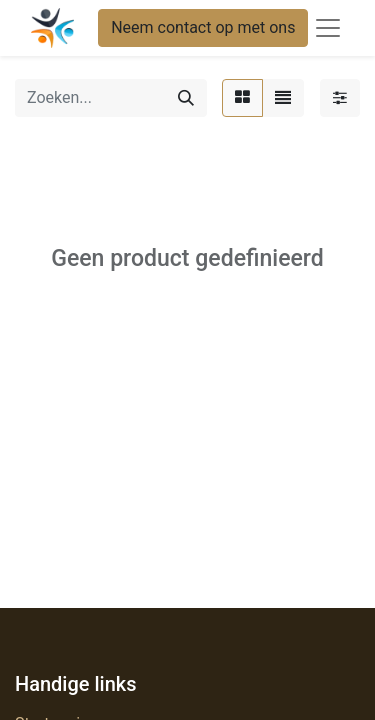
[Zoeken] (186, 98)
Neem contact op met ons (203, 27)
